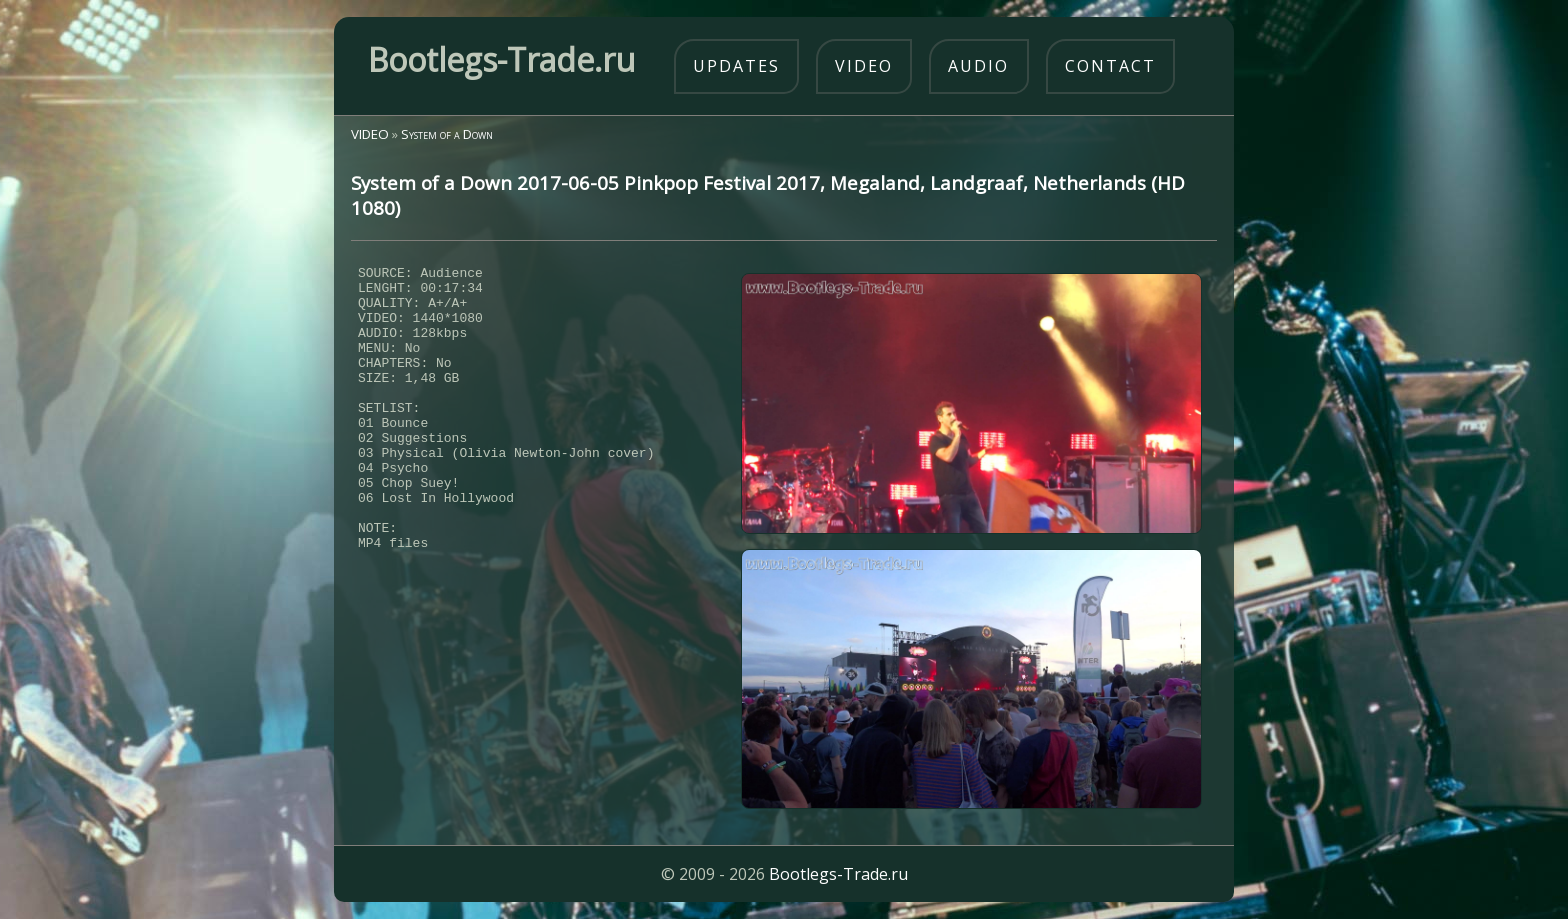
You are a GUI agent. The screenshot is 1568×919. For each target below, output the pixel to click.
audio (978, 66)
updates (736, 66)
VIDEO (370, 134)
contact (1110, 66)
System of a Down (447, 134)
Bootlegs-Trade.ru (838, 874)
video (864, 66)
